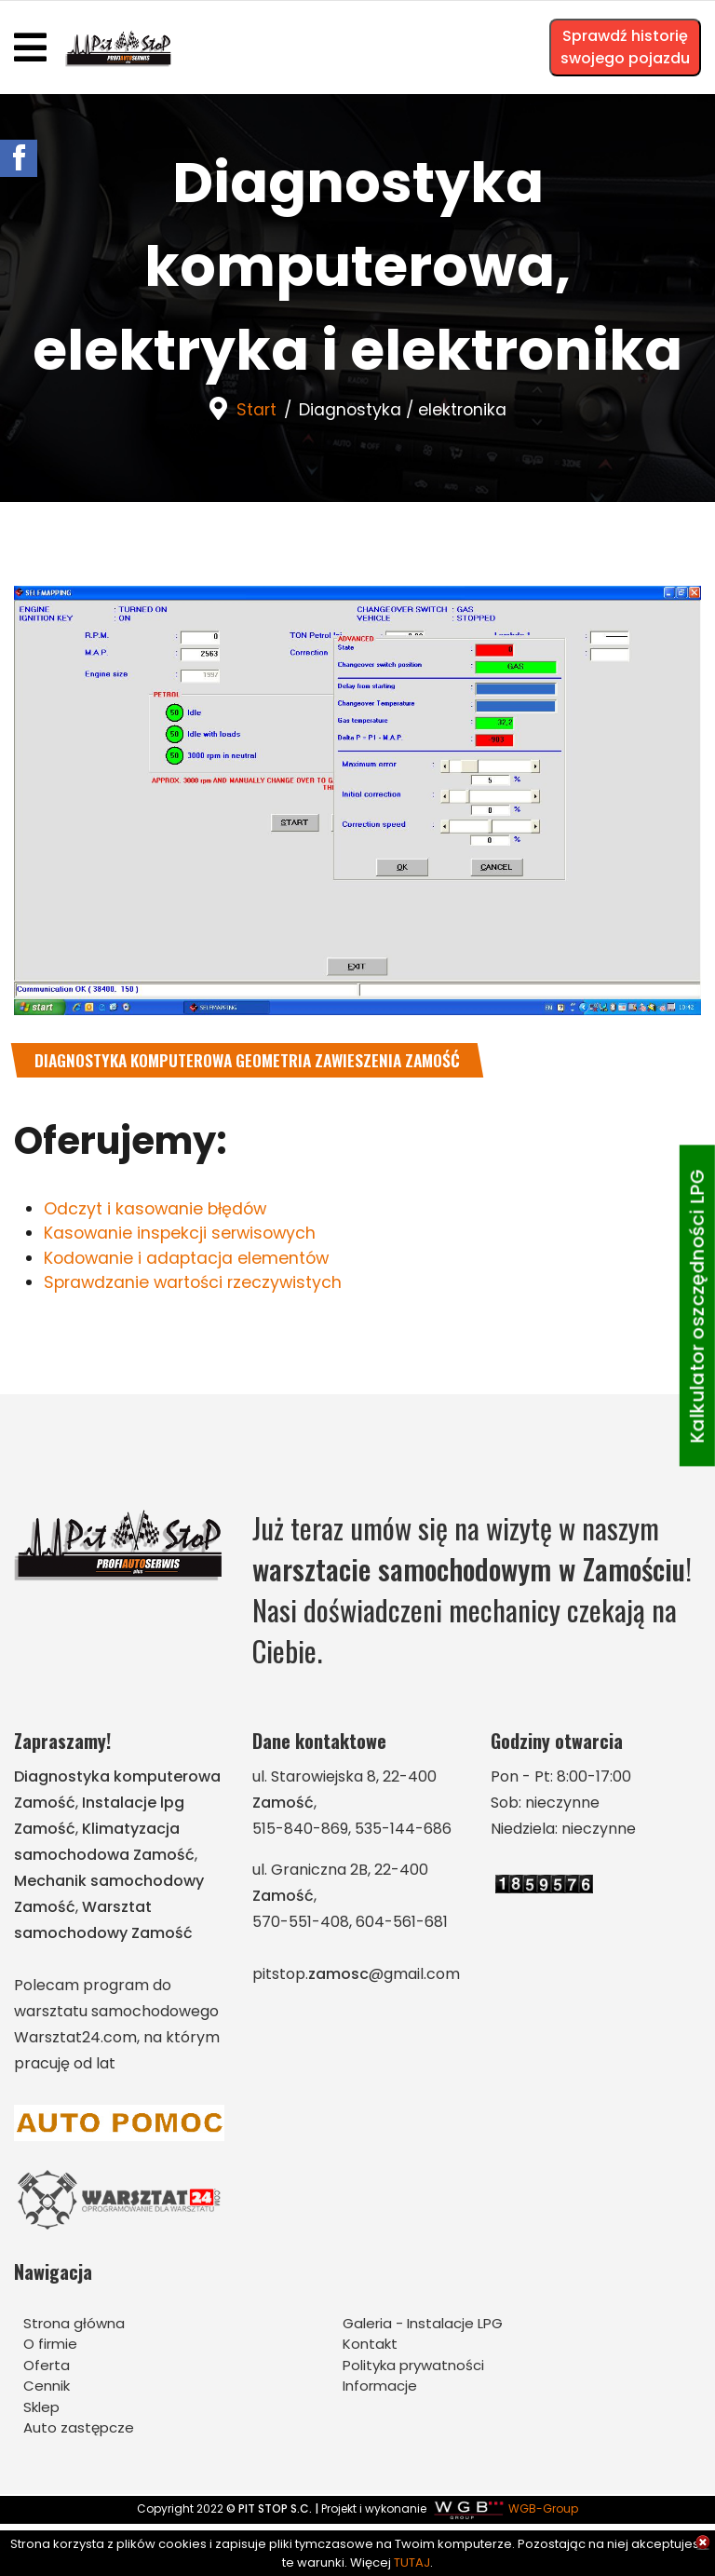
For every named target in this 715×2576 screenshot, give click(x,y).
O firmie (50, 2346)
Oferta (46, 2367)
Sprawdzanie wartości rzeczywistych (196, 1284)
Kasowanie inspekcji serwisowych (183, 1234)
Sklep (41, 2409)
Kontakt (370, 2346)
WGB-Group (543, 2511)
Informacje (380, 2388)
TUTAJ (412, 2562)
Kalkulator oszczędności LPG (697, 1306)
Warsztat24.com (75, 2039)
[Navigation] (30, 47)
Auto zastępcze (78, 2430)
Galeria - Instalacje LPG (423, 2325)
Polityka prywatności (413, 2367)
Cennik (46, 2388)
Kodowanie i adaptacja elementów (189, 1259)
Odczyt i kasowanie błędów (158, 1209)
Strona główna (74, 2325)
